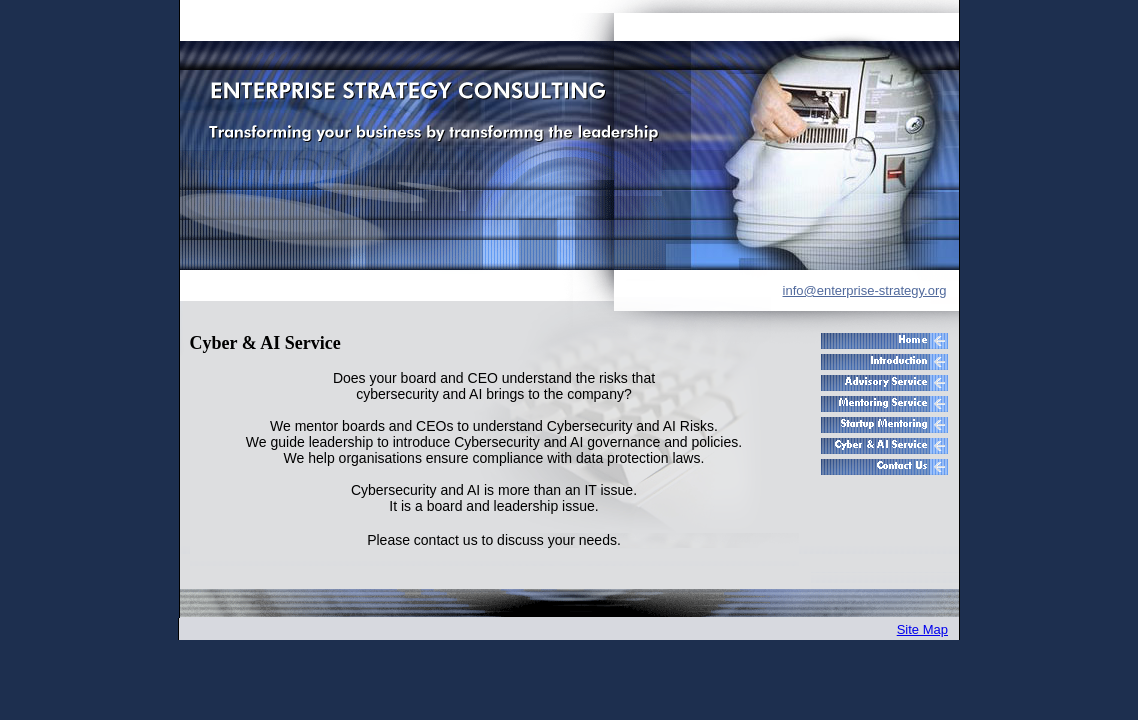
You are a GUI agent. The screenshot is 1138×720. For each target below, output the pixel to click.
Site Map (922, 629)
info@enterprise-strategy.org (865, 290)
